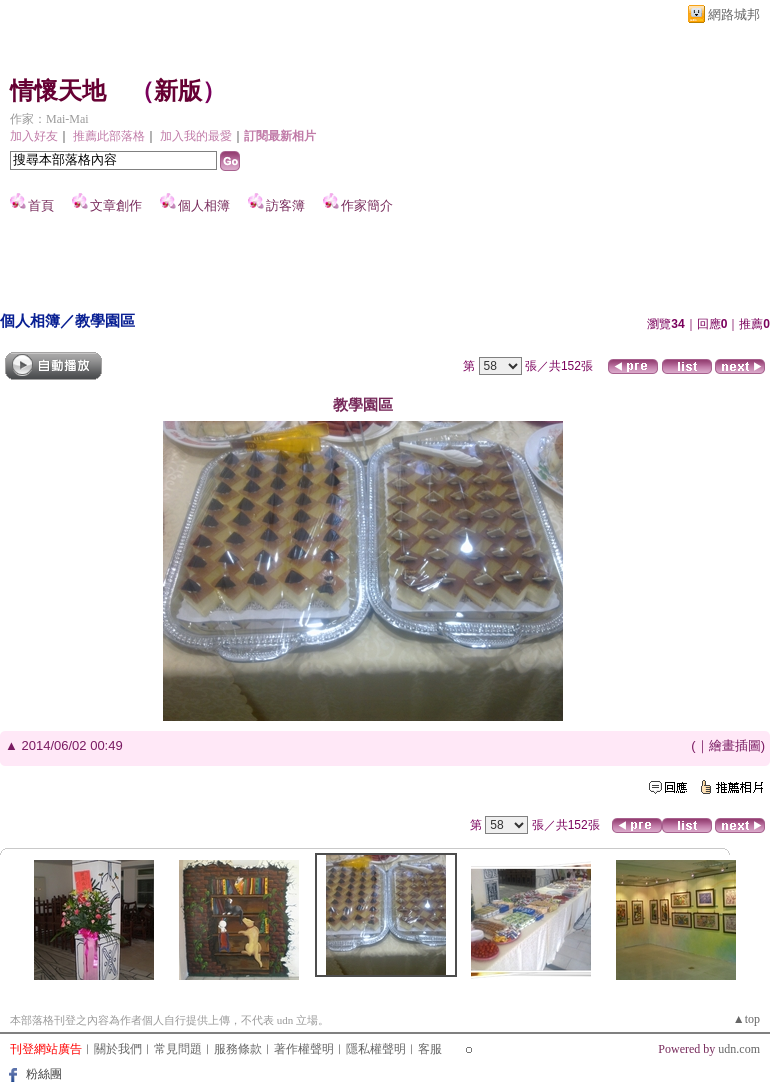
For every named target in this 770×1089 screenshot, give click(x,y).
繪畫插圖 (735, 745)
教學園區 (105, 320)
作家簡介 (367, 205)
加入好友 (34, 136)
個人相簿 (204, 205)
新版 (178, 91)
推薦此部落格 (109, 136)
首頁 (41, 205)
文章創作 (116, 205)
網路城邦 (734, 14)
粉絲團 (44, 1074)
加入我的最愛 (196, 136)
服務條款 (238, 1049)
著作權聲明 (304, 1049)
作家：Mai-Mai (49, 119)
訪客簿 (285, 205)
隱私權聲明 (376, 1049)
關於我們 (118, 1049)
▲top (746, 1019)
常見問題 (178, 1049)
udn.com (739, 1049)
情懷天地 (58, 91)
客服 (430, 1049)
